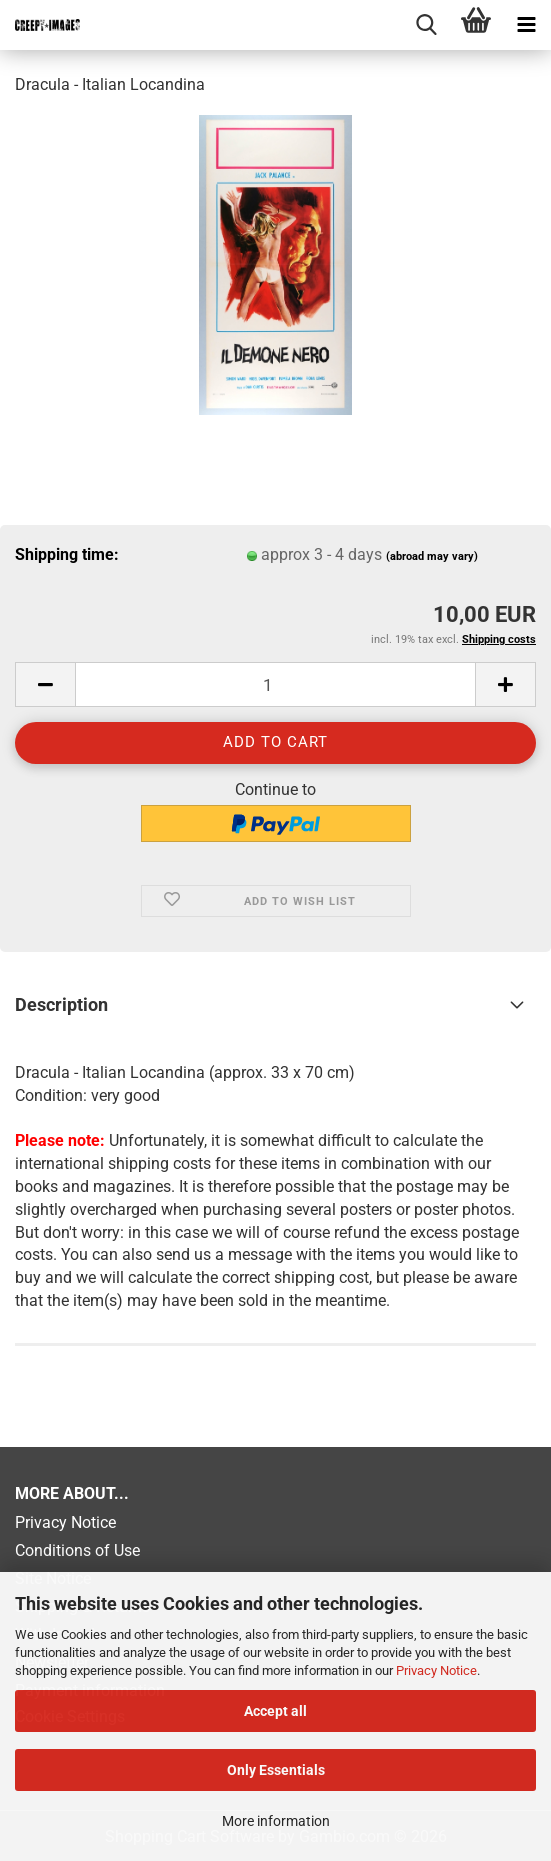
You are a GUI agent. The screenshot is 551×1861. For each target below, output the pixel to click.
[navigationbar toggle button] (526, 25)
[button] (45, 684)
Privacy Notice (436, 1670)
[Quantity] (275, 684)
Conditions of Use (77, 1550)
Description (61, 1004)
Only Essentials (276, 1770)
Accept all (275, 1711)
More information (276, 1821)
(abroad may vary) (432, 556)
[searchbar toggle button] (426, 25)
